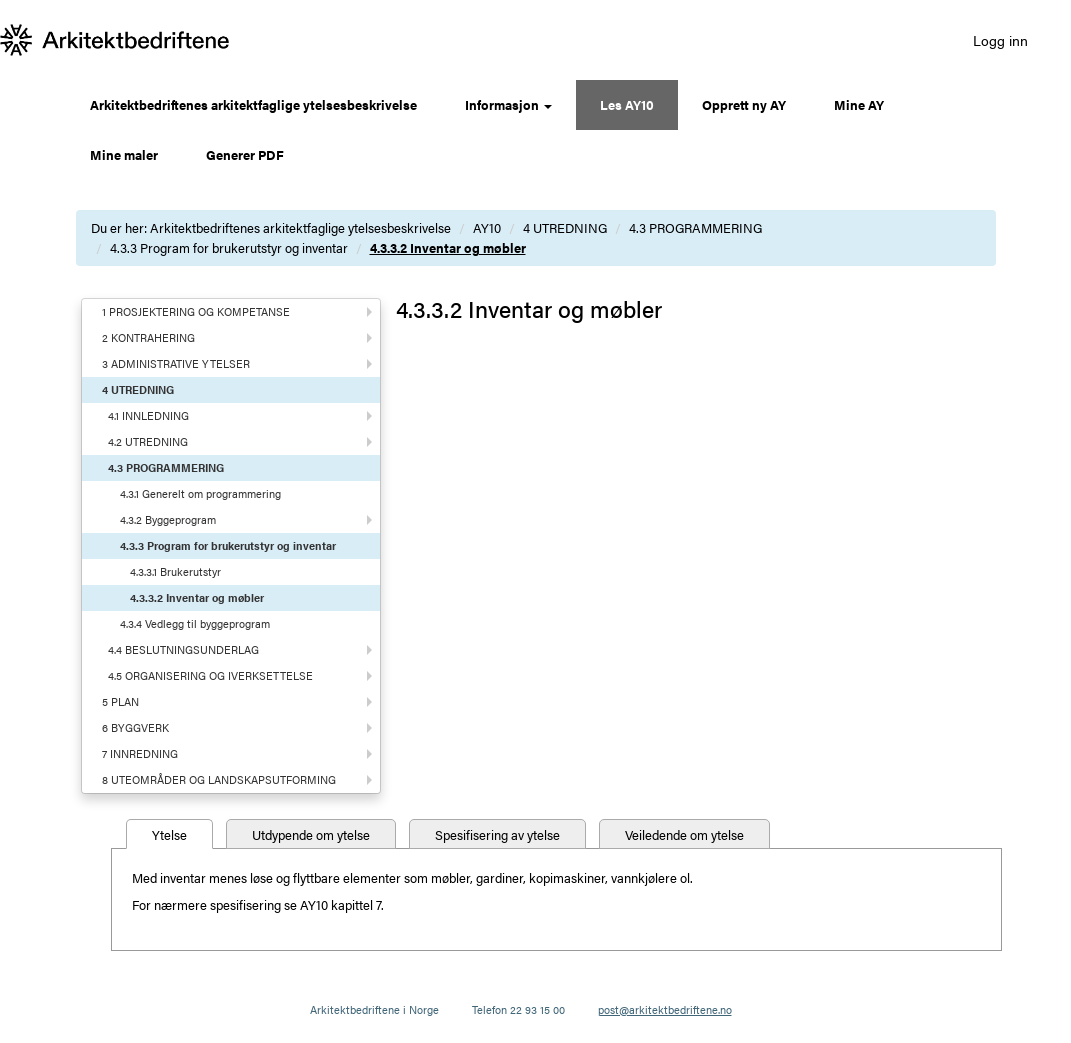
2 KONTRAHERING (148, 337)
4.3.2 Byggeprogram (168, 519)
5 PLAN (120, 701)
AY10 (487, 227)
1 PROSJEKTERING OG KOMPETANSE (196, 311)
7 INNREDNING (140, 753)
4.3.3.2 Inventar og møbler (448, 247)
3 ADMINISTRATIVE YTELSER (176, 363)
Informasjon (508, 104)
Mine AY (859, 104)
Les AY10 (627, 104)
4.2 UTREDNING (148, 441)
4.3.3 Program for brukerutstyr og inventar (229, 247)
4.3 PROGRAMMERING (695, 227)
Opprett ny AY (744, 104)
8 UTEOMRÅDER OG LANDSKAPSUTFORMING (219, 779)
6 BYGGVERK (135, 727)
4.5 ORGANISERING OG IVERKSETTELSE (210, 675)
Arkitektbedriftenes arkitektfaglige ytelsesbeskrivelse (253, 104)
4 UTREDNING (565, 227)
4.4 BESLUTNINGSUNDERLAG (183, 649)
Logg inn (1000, 40)
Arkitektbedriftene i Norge (374, 1009)
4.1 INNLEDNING (148, 415)
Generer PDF (245, 154)
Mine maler (124, 154)
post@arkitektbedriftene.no (665, 1009)
